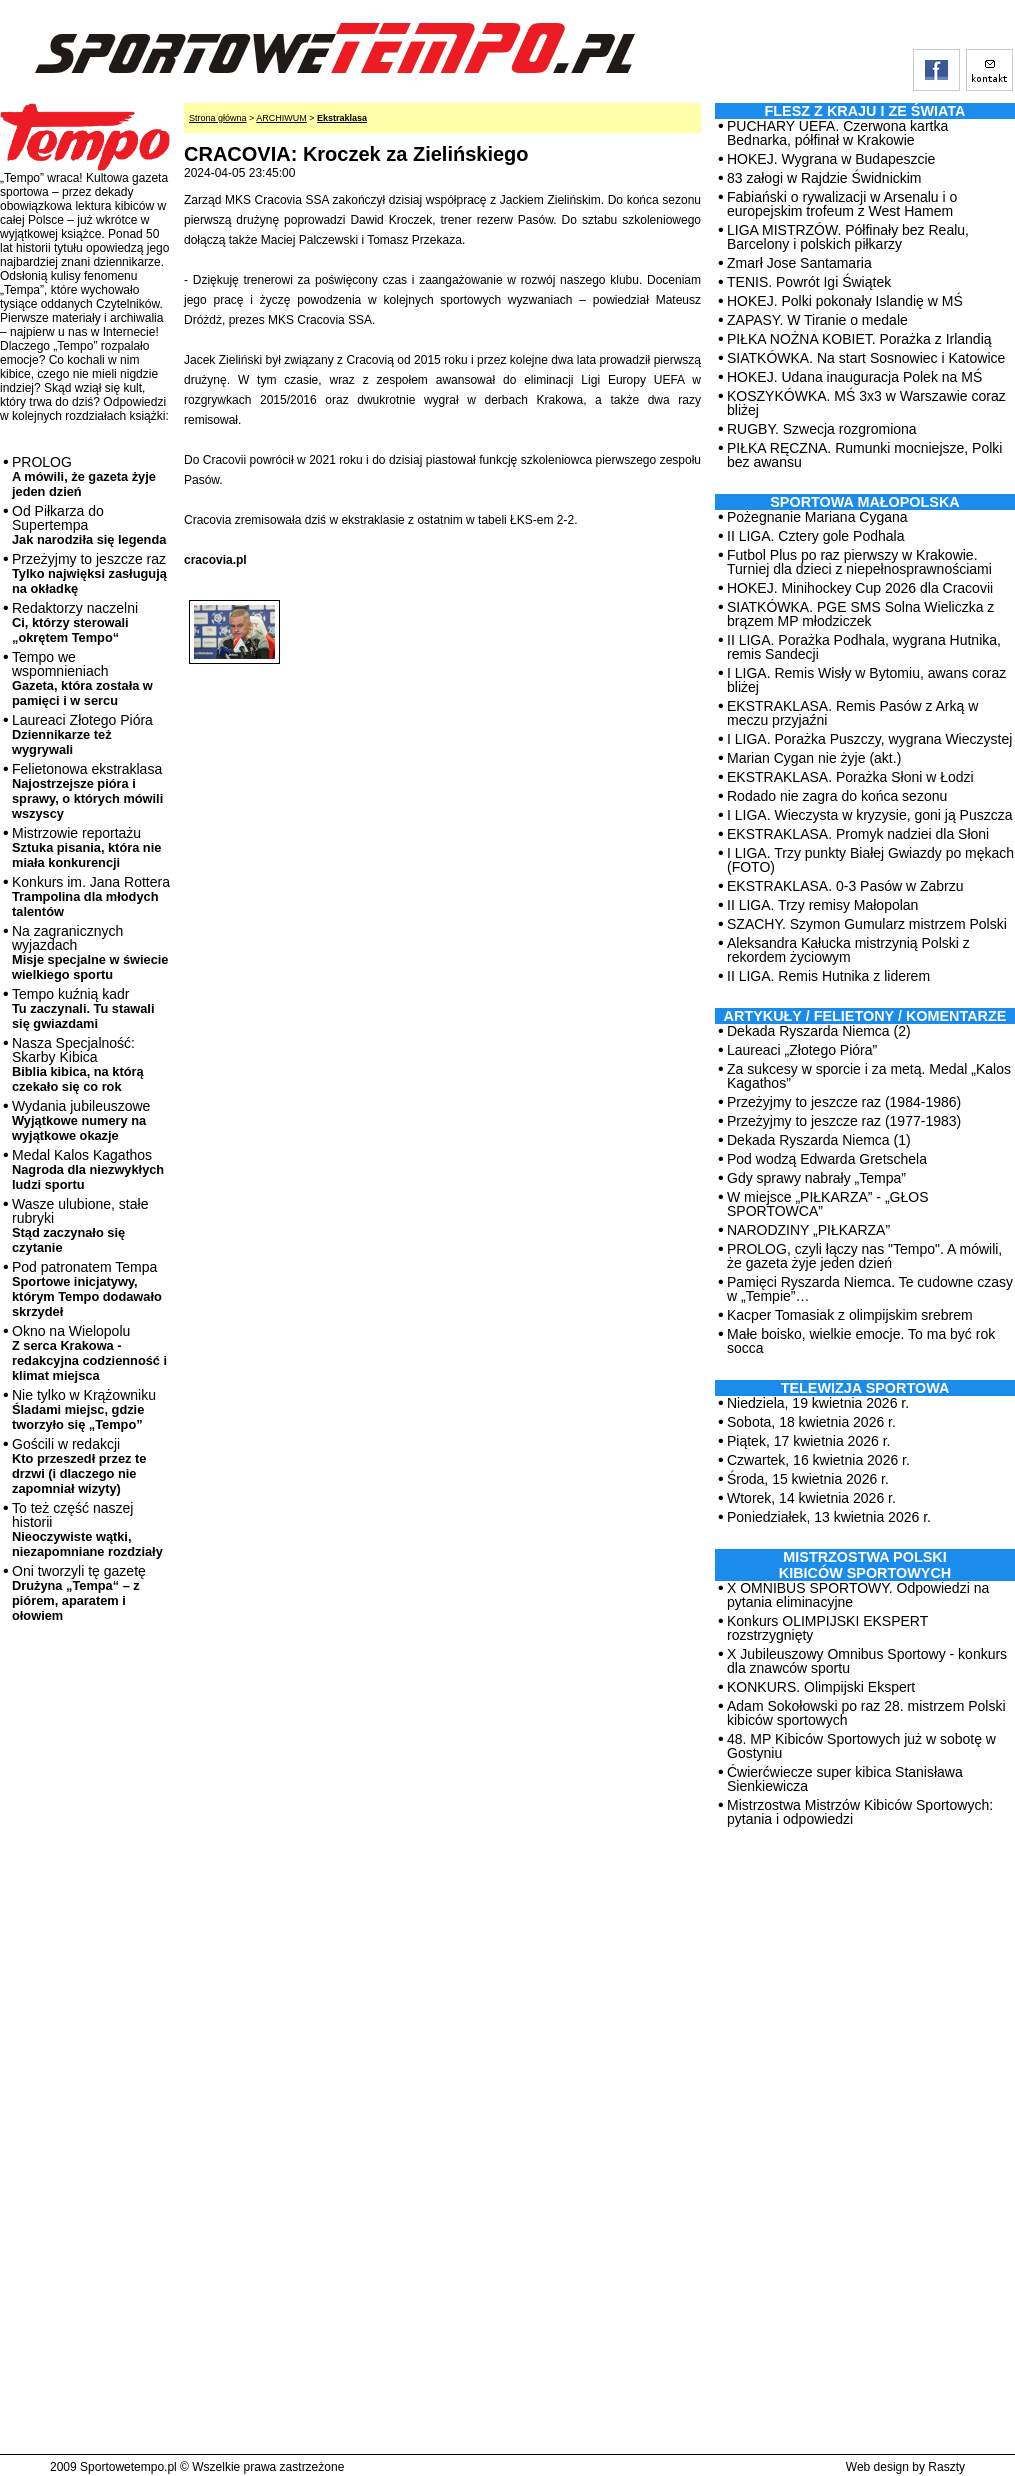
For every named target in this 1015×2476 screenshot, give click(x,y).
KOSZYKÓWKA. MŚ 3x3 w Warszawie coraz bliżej (866, 403)
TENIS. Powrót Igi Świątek (809, 282)
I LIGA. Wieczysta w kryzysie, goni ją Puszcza (870, 815)
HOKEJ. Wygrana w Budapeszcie (831, 159)
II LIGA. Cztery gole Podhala (815, 536)
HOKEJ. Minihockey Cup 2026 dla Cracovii (860, 588)
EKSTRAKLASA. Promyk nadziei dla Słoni (858, 834)
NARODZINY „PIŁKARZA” (808, 1230)
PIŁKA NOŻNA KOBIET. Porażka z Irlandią (859, 339)
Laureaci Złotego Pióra (82, 734)
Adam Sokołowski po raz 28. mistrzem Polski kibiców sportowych (866, 1713)
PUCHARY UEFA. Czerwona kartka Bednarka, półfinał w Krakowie (837, 133)
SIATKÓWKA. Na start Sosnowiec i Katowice (866, 358)
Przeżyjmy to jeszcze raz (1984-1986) (844, 1102)
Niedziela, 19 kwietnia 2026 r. (818, 1403)
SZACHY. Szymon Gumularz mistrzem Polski (867, 924)
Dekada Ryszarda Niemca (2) (819, 1031)
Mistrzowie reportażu (86, 847)
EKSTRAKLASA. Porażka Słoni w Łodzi (850, 777)
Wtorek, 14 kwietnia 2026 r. (811, 1498)
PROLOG (84, 476)
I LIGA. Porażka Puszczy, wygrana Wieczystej (869, 739)
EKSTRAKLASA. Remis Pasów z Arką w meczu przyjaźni (852, 713)
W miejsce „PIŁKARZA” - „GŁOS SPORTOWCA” (827, 1204)
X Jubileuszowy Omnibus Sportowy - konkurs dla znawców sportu (867, 1661)
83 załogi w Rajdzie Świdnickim (824, 178)
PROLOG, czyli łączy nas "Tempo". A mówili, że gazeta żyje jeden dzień (864, 1256)
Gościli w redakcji (79, 1466)
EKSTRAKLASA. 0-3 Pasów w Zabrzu (845, 886)
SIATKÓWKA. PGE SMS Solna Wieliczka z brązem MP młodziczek (860, 614)
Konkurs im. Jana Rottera (91, 896)
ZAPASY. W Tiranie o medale (817, 320)
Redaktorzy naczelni (75, 622)
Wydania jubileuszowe (81, 1120)
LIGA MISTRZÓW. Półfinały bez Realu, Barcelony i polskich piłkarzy (848, 237)
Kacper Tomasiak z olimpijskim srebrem (850, 1315)
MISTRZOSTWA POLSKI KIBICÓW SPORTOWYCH (865, 1565)
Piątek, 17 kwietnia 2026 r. (808, 1441)
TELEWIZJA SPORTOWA (865, 1388)
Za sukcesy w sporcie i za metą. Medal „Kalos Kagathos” (869, 1076)
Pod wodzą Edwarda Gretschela (827, 1159)
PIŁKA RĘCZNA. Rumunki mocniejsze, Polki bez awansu (864, 455)
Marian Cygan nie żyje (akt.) (814, 758)
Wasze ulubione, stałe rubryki (80, 1225)
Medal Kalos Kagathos (88, 1169)
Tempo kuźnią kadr (83, 1008)
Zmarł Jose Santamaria (799, 263)
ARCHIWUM (281, 118)
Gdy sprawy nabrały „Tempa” (816, 1178)
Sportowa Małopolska (864, 502)
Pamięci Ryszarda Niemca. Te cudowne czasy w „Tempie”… (870, 1289)
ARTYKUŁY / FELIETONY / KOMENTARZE (865, 1016)
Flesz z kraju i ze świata (865, 111)
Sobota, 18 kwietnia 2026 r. (811, 1422)
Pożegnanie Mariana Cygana (817, 517)
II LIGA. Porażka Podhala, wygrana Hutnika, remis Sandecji (864, 647)
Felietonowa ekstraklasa (87, 791)
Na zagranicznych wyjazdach (90, 952)
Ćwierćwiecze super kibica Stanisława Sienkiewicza (845, 1779)
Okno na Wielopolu (89, 1353)
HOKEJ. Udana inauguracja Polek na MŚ (854, 377)
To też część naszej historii (87, 1529)
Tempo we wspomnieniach (82, 678)
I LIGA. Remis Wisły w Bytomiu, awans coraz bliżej (866, 680)
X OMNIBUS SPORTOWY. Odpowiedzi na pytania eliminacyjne (858, 1595)
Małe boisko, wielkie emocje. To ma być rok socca (861, 1341)
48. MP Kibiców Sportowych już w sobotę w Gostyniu (861, 1746)
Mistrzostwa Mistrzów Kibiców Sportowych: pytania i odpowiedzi (860, 1812)
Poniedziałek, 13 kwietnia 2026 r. (829, 1517)
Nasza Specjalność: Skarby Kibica (78, 1064)
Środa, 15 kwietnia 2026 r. (808, 1479)
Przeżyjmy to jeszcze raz (89, 573)
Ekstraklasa (342, 118)
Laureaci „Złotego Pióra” (802, 1050)
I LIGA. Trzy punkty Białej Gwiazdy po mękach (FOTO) (870, 860)
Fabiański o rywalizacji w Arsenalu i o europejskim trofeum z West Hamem (842, 204)
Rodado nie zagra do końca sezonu (837, 796)
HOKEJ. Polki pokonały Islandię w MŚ (845, 301)
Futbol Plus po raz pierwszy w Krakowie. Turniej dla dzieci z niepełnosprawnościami (859, 562)
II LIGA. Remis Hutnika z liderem (828, 976)
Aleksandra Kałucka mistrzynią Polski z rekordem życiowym (848, 950)
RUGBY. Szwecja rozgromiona (822, 429)
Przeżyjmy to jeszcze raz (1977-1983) (844, 1121)
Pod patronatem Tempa (87, 1289)
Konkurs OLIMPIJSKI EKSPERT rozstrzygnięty (827, 1628)
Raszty (946, 2467)
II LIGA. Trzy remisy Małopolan (822, 905)
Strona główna (218, 118)
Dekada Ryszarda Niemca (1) (819, 1140)
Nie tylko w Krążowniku (84, 1409)
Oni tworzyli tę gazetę (79, 1593)
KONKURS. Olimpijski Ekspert (821, 1687)
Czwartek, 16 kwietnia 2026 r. (818, 1460)
